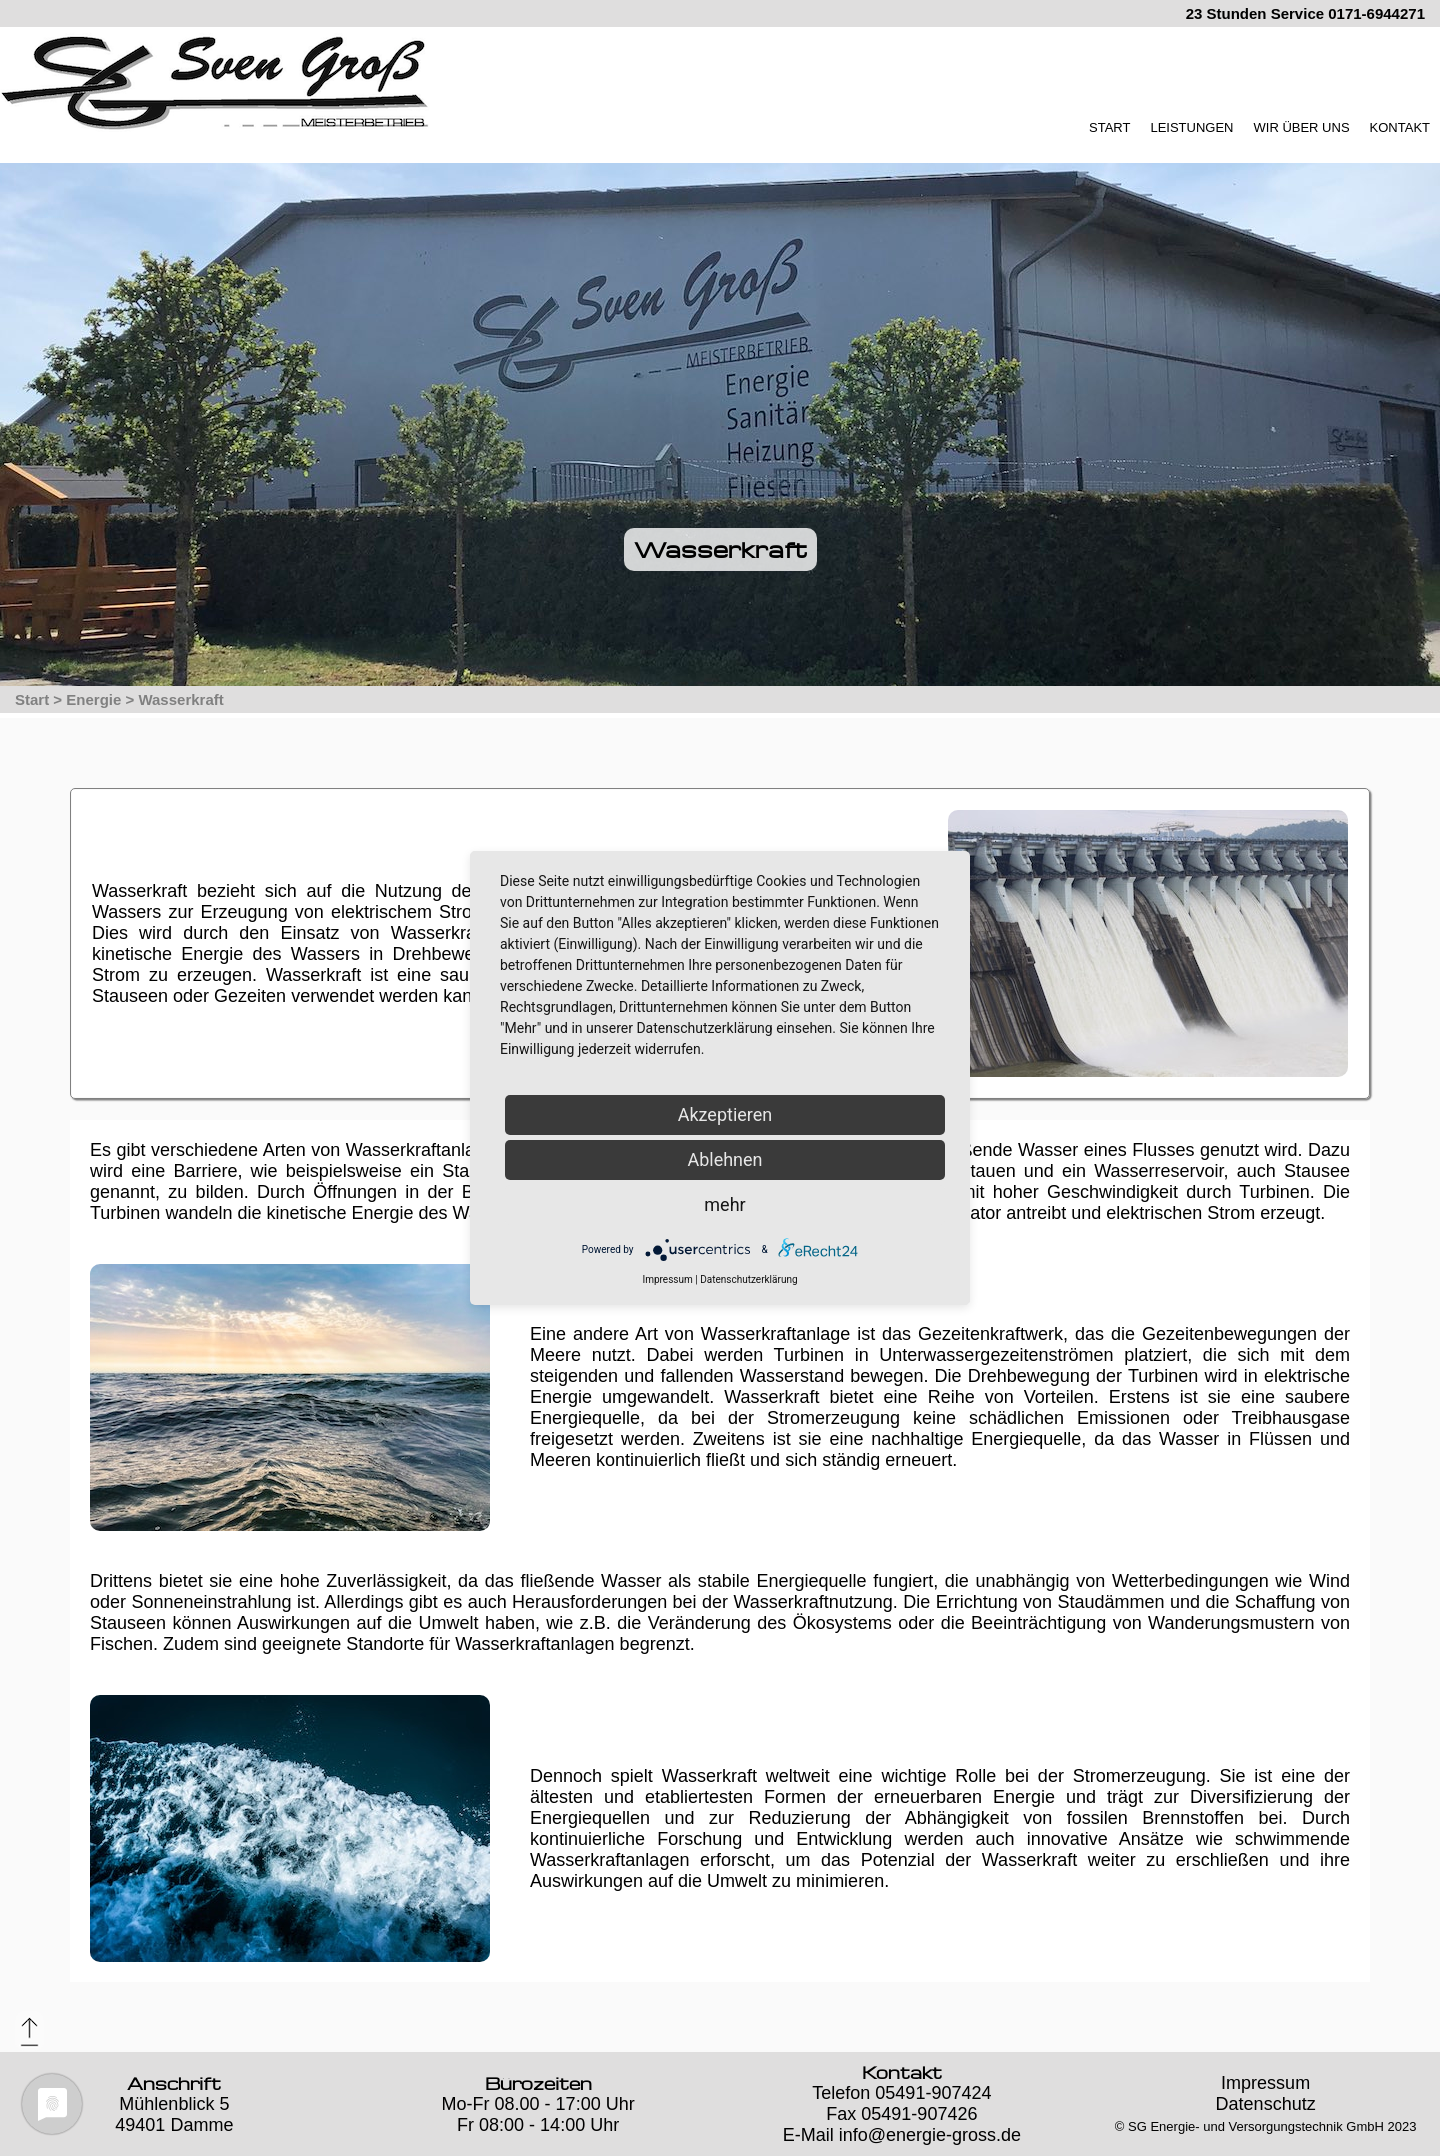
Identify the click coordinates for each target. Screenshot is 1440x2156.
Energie (93, 699)
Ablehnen (724, 1159)
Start (32, 699)
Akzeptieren (725, 1114)
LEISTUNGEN (1191, 127)
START (1109, 127)
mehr (724, 1204)
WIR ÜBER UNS (1302, 127)
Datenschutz (1266, 2104)
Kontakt (902, 2072)
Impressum (1265, 2083)
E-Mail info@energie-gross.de (902, 2135)
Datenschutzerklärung (748, 1279)
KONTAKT (1400, 127)
